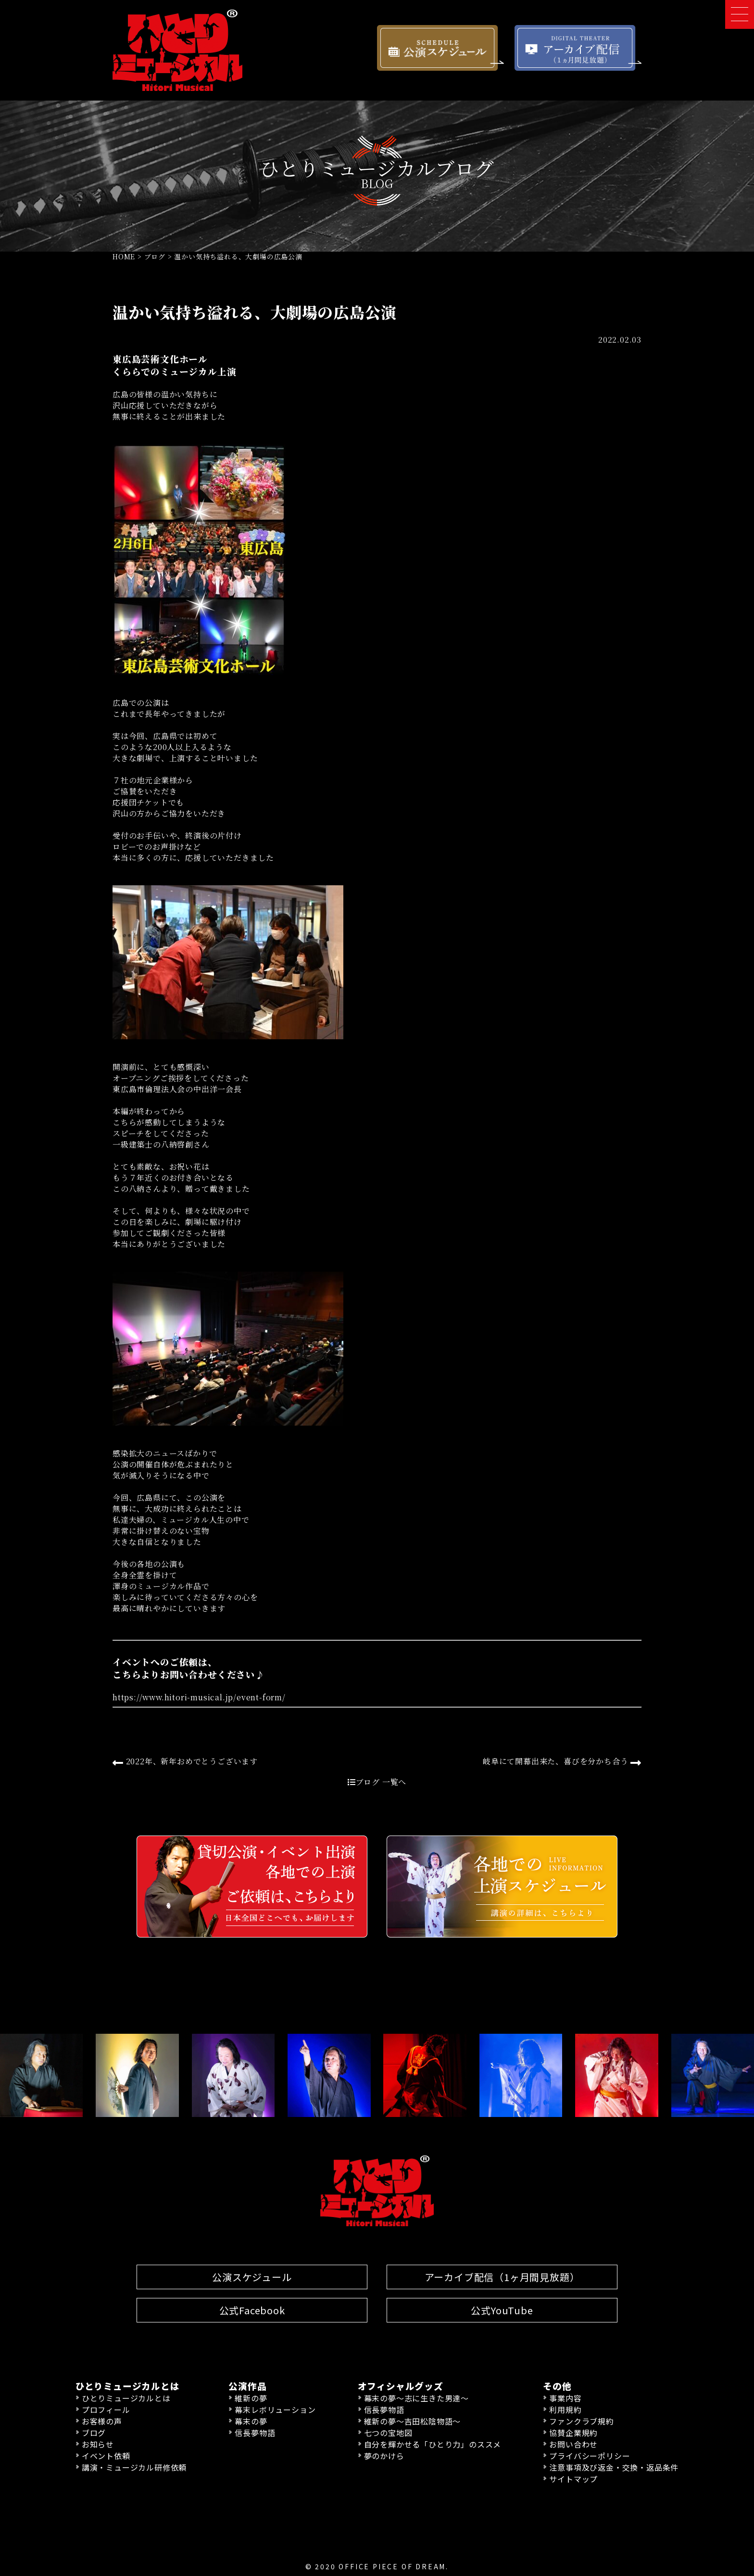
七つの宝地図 (388, 2432)
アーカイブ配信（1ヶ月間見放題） (502, 2277)
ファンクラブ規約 (581, 2421)
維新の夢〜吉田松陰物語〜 (412, 2421)
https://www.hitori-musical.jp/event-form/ (199, 1697)
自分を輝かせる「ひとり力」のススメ (433, 2444)
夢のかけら (384, 2455)
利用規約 (565, 2409)
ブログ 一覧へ (377, 1781)
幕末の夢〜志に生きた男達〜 (416, 2398)
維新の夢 (251, 2398)
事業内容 (565, 2398)
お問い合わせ (573, 2444)
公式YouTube (502, 2310)
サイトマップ (573, 2479)
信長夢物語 (255, 2432)
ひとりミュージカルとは (126, 2398)
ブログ (94, 2432)
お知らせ (98, 2444)
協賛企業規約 (573, 2432)
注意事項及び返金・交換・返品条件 (614, 2467)
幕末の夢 (251, 2421)
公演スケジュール (251, 2277)
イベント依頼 (106, 2455)
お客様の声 (102, 2421)
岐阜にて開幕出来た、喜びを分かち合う (562, 1762)
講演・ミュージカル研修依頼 (134, 2467)
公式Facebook (252, 2310)
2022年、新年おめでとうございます (185, 1762)
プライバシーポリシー (589, 2455)
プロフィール (106, 2409)
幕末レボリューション (275, 2409)
